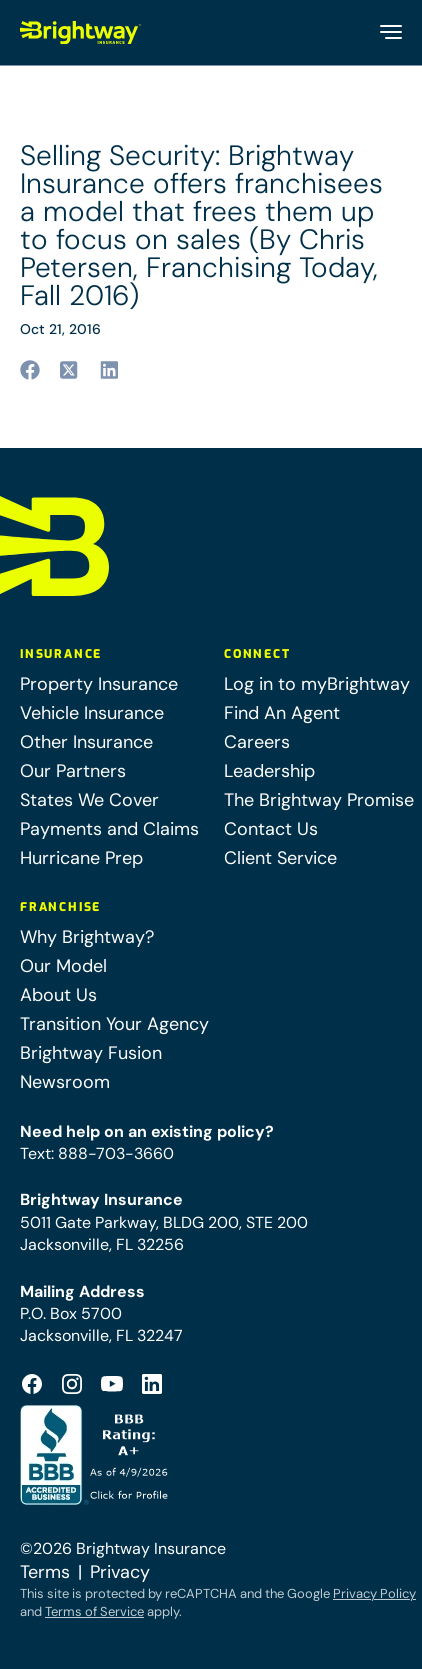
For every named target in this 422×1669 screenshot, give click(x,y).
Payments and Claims (109, 829)
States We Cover (89, 800)
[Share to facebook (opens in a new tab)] (30, 370)
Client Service (280, 858)
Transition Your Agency (114, 1024)
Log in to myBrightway (317, 684)
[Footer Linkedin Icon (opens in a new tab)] (152, 1384)
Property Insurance (99, 684)
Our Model (63, 966)
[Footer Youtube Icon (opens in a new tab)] (112, 1384)
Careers (257, 742)
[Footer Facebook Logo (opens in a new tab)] (32, 1384)
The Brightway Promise (319, 800)
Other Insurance (86, 742)
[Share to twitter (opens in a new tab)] (70, 370)
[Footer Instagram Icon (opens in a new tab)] (72, 1384)
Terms (45, 1572)
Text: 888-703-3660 (97, 1153)
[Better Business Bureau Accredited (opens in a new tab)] (96, 1455)
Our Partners (73, 771)
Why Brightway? (87, 937)
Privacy (120, 1572)
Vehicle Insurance (92, 713)
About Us (58, 995)
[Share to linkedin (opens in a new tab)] (110, 370)
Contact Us (271, 829)
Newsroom (65, 1082)
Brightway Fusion (91, 1053)
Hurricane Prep (81, 858)
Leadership (269, 771)
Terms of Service (94, 1611)
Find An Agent (282, 713)
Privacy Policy (374, 1593)
